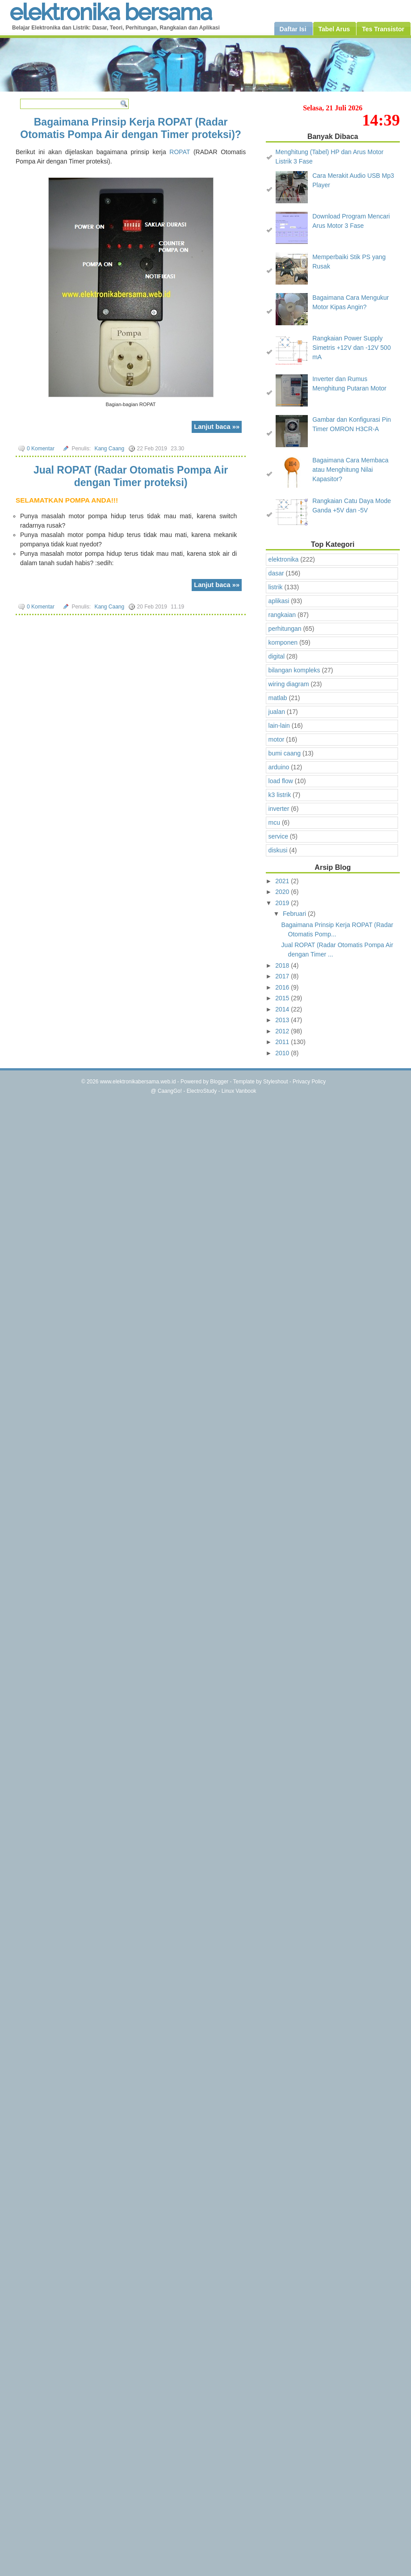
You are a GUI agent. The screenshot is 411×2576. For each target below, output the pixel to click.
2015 (283, 998)
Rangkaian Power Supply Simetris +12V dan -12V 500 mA (351, 348)
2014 (283, 1009)
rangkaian (282, 614)
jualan (276, 711)
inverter (278, 808)
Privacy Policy (309, 1081)
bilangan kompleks (294, 670)
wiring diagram (288, 684)
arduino (278, 767)
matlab (277, 697)
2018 (283, 965)
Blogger (219, 1081)
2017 (283, 976)
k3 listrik (279, 794)
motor (276, 739)
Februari (295, 913)
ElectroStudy (202, 1091)
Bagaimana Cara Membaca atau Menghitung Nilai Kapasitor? (350, 469)
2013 (283, 1020)
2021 (283, 881)
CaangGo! (170, 1091)
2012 (283, 1031)
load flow (280, 781)
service (278, 836)
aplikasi (278, 600)
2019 (283, 902)
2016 (283, 987)
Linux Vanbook (239, 1091)
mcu (274, 822)
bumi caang (284, 753)
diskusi (278, 850)
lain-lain (279, 725)
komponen (283, 642)
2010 (283, 1053)
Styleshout (275, 1081)
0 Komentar (41, 448)
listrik (275, 587)
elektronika (283, 559)
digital (276, 656)
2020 (283, 891)
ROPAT (179, 151)
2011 (283, 1041)
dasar (276, 573)
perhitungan (285, 628)
